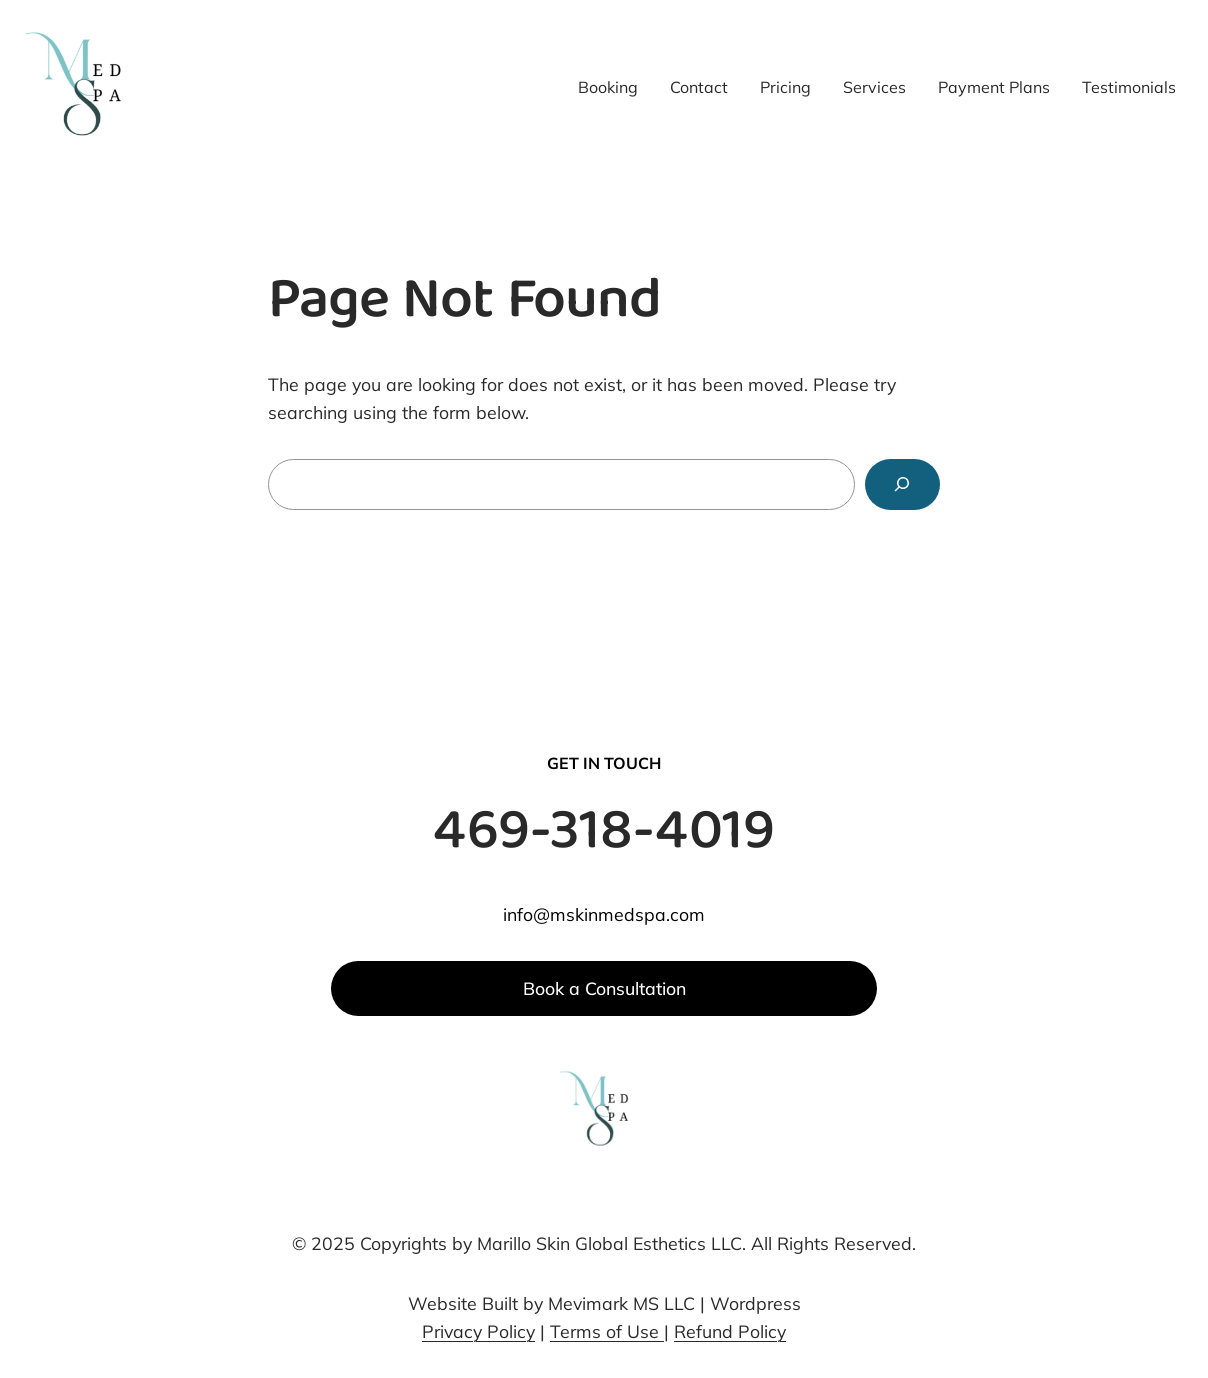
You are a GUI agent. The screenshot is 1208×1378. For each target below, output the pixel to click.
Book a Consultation (604, 988)
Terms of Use (607, 1331)
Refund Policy (730, 1331)
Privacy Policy (478, 1331)
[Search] (902, 485)
